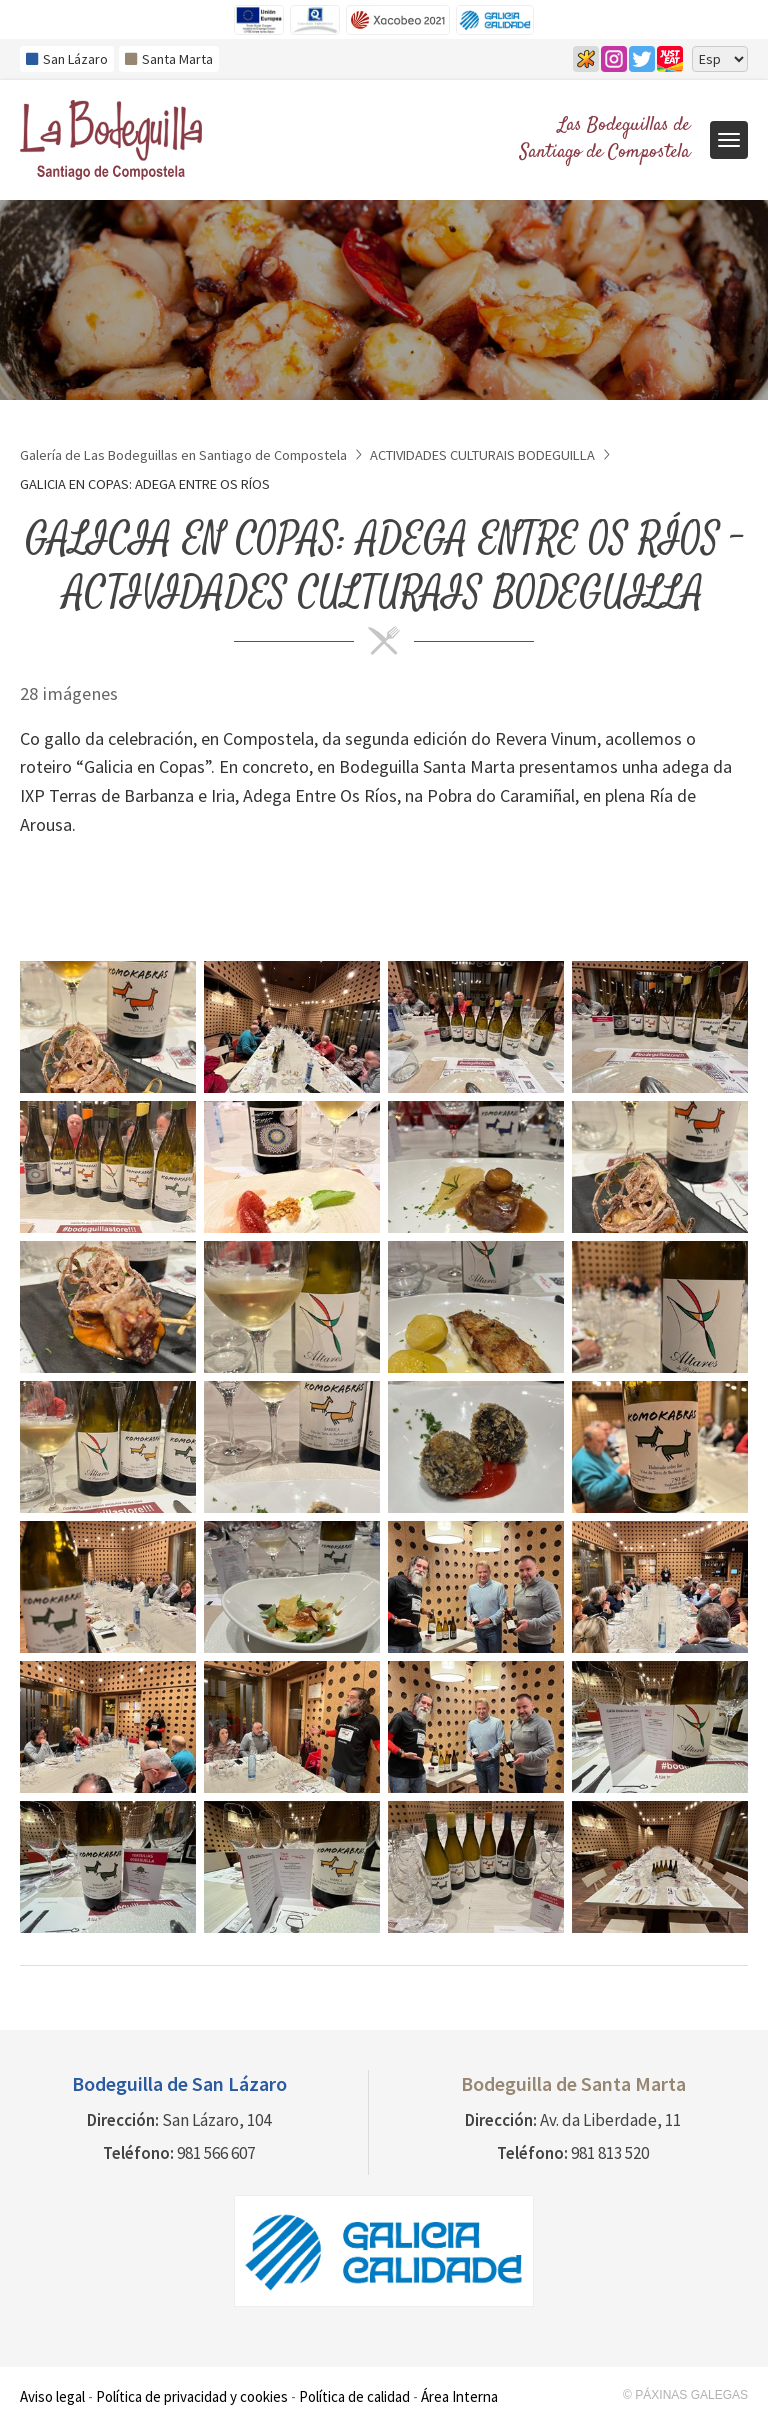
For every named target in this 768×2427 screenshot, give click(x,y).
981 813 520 (610, 2153)
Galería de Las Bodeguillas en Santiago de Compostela (183, 455)
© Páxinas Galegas (685, 2395)
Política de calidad (354, 2396)
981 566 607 (216, 2153)
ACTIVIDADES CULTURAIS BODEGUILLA (482, 455)
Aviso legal (52, 2396)
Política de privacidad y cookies (192, 2396)
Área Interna (459, 2396)
